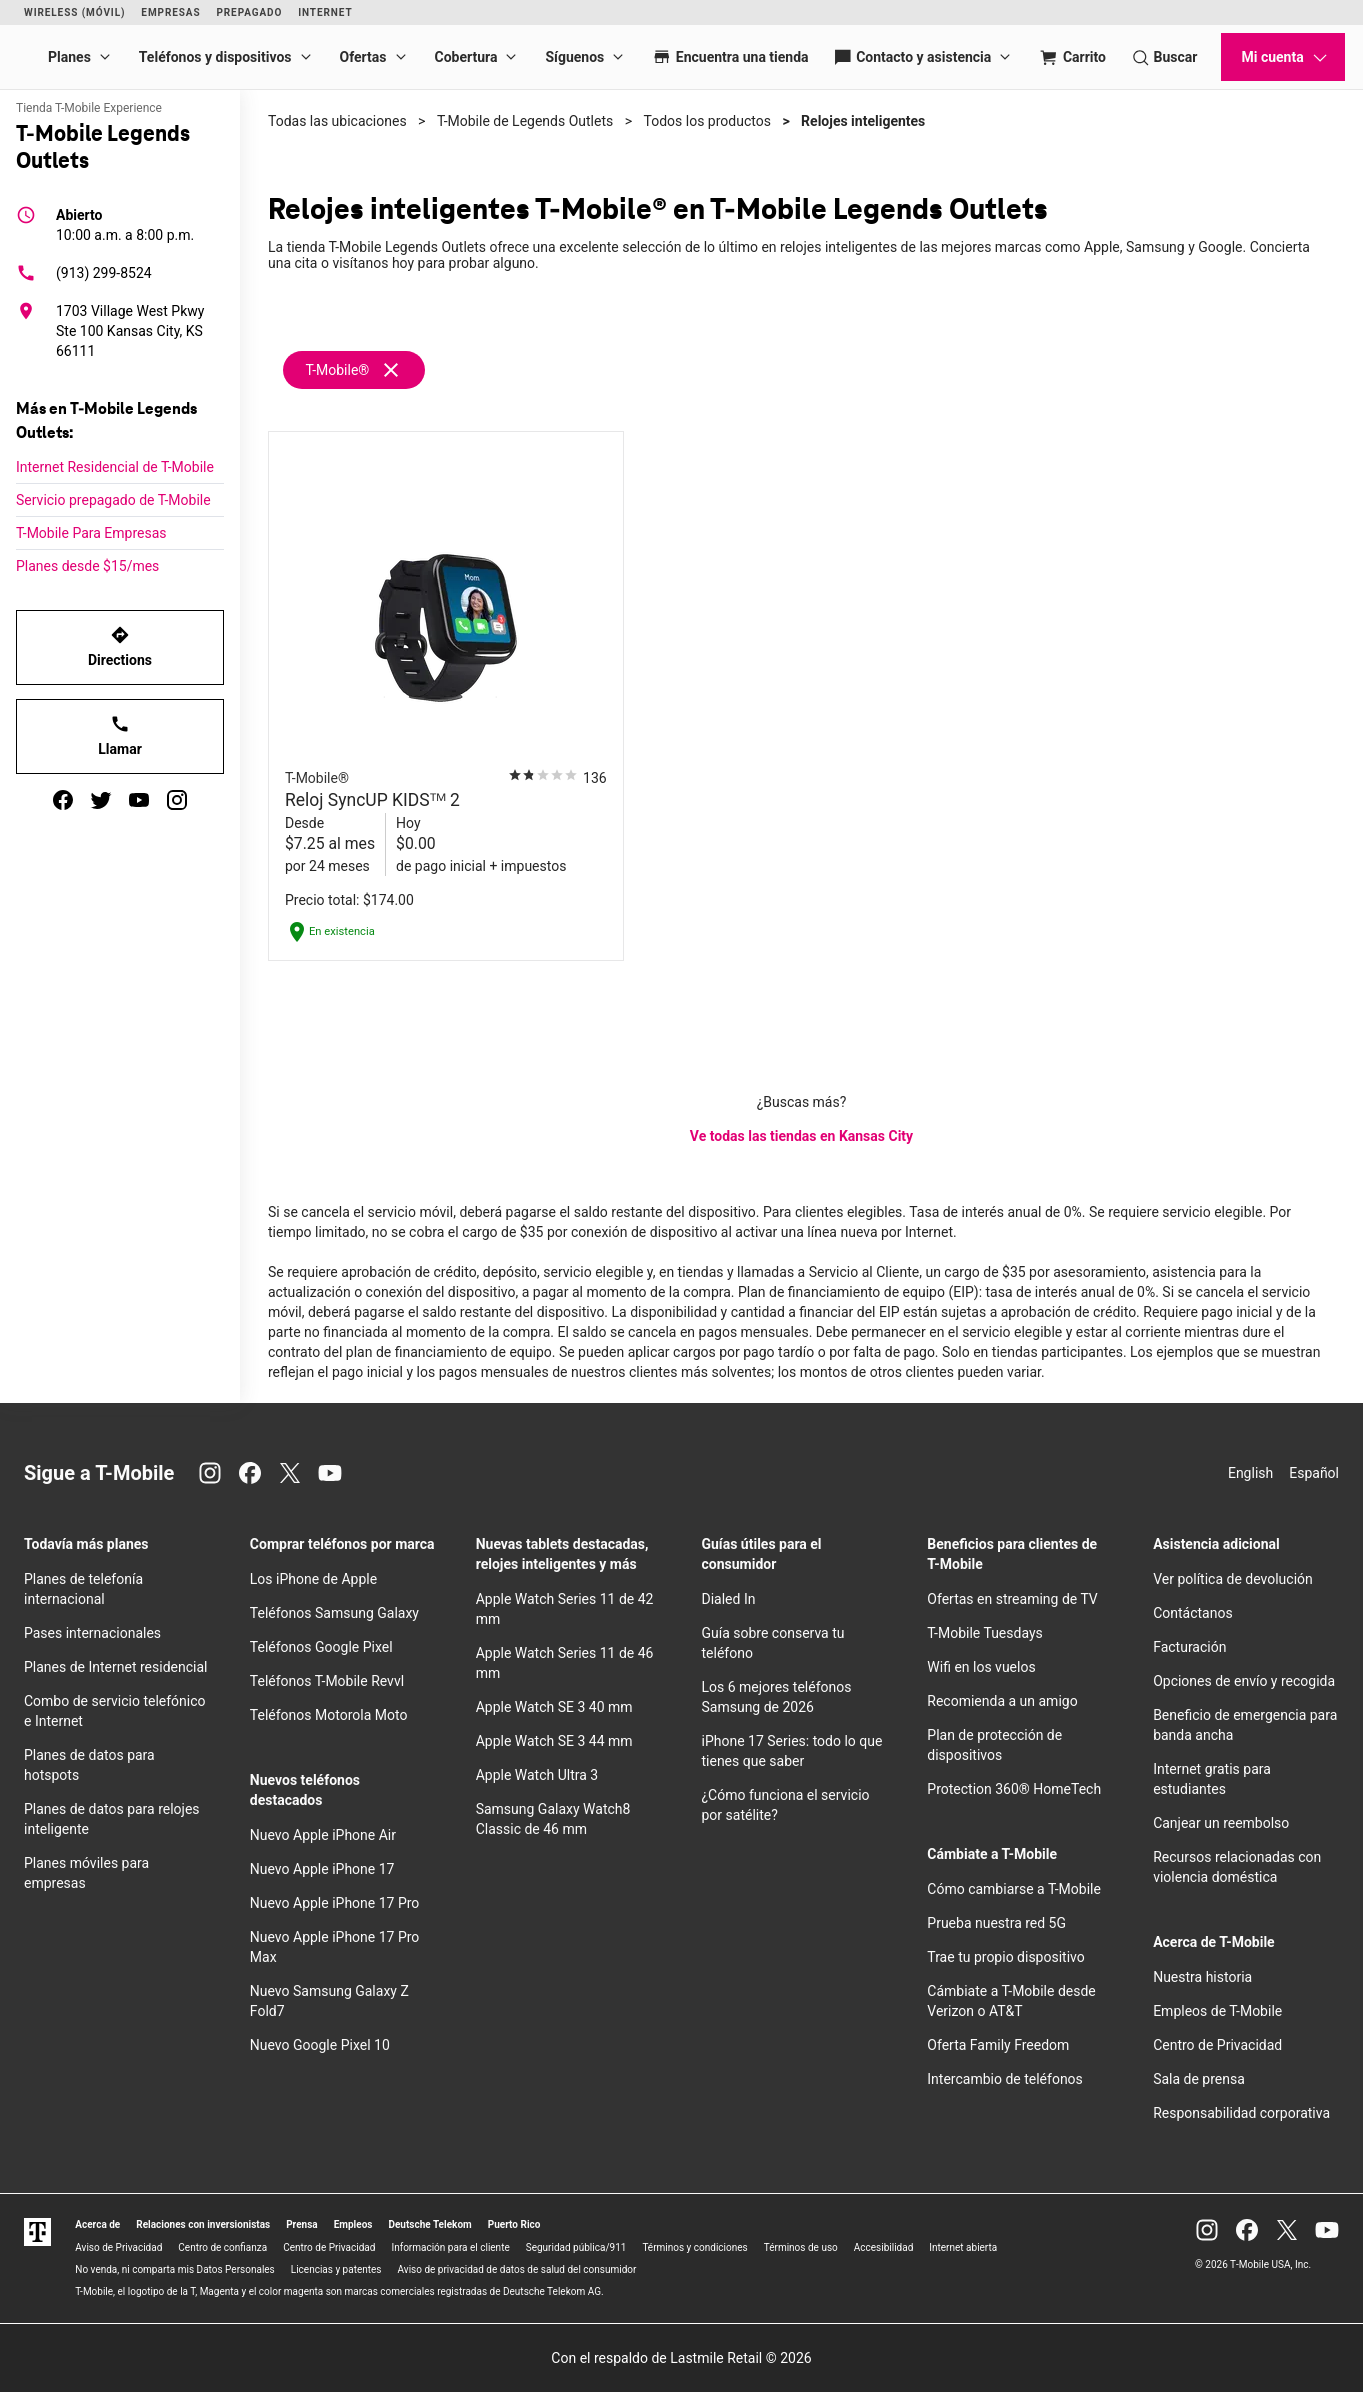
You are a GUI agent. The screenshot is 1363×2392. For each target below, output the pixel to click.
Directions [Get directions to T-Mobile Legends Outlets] (120, 646)
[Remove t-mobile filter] (355, 370)
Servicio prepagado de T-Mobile (113, 500)
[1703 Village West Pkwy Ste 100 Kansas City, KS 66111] (120, 331)
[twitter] (101, 800)
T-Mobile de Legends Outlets (525, 121)
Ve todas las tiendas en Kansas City (801, 1136)
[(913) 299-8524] (120, 273)
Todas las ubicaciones (337, 121)
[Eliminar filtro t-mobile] (391, 369)
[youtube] (139, 800)
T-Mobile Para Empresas (91, 533)
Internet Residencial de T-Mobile (115, 467)
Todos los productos (707, 121)
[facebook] (63, 800)
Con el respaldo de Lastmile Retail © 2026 (681, 2358)
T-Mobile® (337, 370)
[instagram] (177, 800)
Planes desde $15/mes (87, 566)
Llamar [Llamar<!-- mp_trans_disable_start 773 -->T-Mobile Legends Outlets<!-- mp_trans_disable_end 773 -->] (120, 735)
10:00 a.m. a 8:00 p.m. (125, 224)
